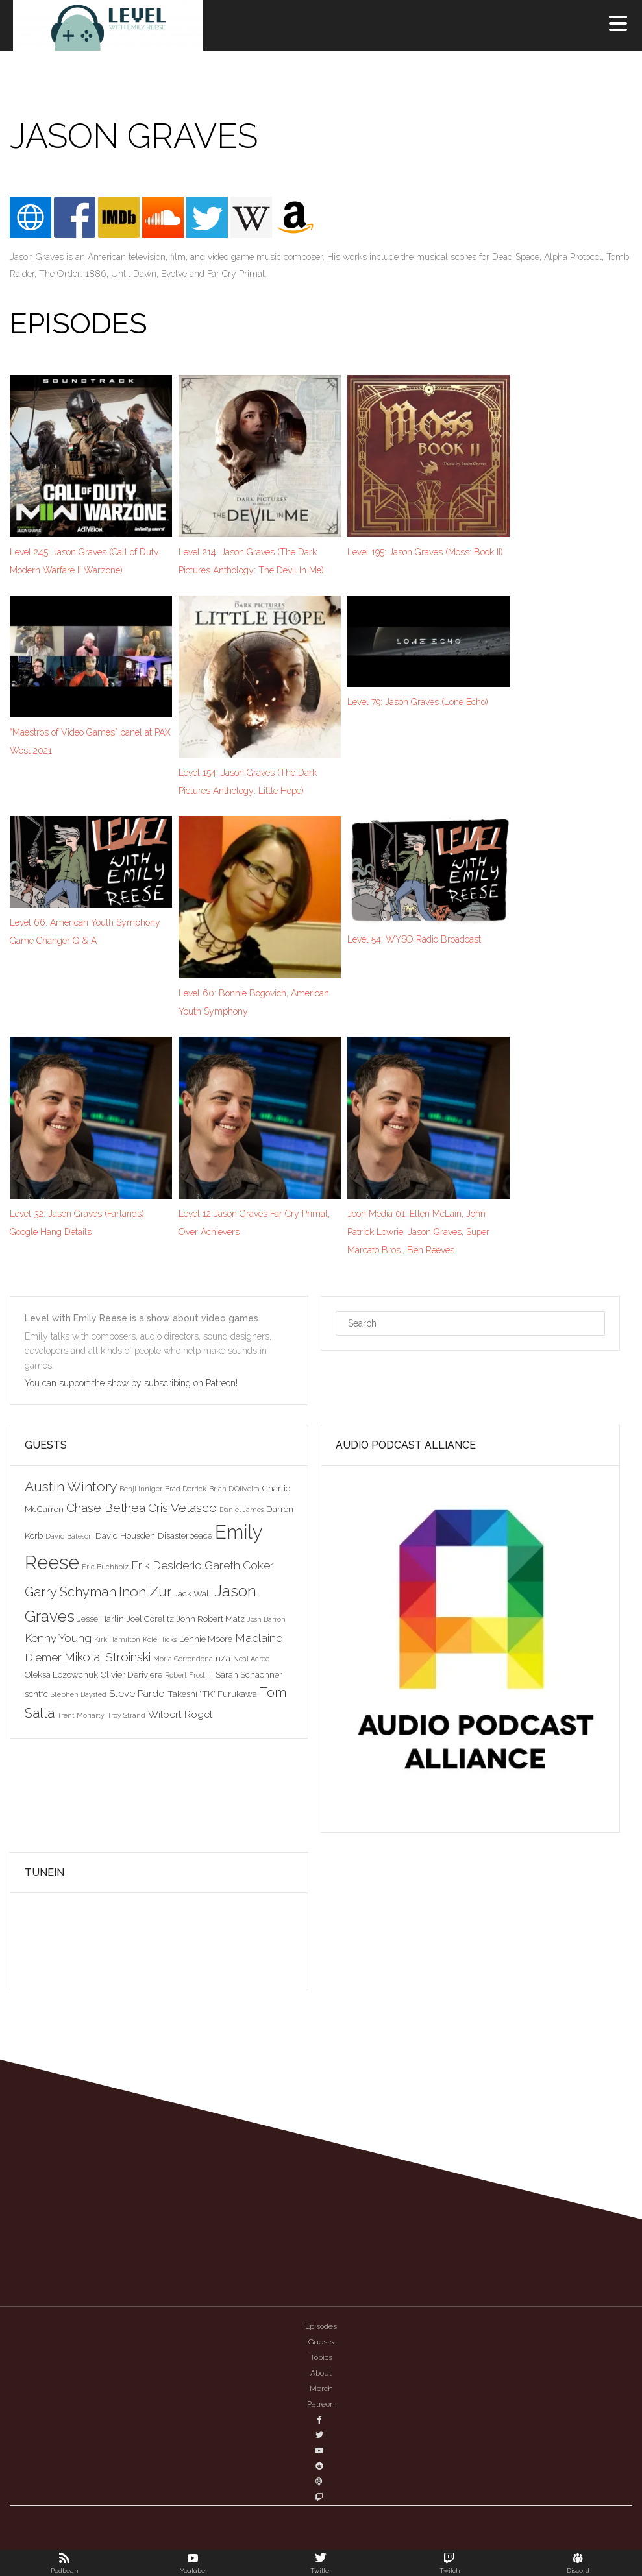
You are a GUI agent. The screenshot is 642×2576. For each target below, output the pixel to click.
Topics (321, 2357)
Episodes (321, 2326)
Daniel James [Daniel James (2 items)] (241, 1509)
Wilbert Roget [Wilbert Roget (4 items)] (180, 1714)
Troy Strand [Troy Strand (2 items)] (126, 1715)
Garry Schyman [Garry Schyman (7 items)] (70, 1592)
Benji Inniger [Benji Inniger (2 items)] (140, 1489)
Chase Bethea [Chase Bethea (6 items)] (105, 1507)
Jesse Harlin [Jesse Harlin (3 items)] (100, 1618)
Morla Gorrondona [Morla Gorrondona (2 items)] (183, 1659)
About (321, 2372)
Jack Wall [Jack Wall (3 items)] (193, 1593)
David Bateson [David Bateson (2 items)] (69, 1536)
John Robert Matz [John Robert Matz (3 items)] (211, 1618)
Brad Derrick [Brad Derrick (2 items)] (185, 1489)
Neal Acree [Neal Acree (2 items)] (251, 1659)
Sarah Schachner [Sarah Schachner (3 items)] (249, 1674)
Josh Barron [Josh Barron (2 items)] (266, 1619)
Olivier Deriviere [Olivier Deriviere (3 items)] (131, 1674)
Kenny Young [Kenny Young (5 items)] (58, 1637)
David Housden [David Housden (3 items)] (125, 1535)
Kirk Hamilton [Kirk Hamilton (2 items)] (117, 1639)
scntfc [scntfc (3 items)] (36, 1694)
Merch (321, 2388)
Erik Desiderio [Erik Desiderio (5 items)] (166, 1565)
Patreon (321, 2404)
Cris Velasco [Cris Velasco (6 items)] (182, 1507)
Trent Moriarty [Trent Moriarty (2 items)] (81, 1715)
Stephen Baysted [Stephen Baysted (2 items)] (78, 1694)
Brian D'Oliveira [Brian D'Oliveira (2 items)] (234, 1489)
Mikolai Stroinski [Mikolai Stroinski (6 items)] (107, 1657)
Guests (321, 2341)
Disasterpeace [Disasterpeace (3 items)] (185, 1535)
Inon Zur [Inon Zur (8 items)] (145, 1591)
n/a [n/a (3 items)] (223, 1658)
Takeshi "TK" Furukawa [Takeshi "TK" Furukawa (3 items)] (212, 1694)
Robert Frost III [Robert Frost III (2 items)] (189, 1675)
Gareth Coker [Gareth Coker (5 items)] (239, 1565)
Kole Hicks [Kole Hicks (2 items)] (160, 1639)
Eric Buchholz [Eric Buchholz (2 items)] (105, 1567)
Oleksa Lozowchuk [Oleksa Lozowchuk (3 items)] (61, 1674)
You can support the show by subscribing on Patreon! (132, 1383)
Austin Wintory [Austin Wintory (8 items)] (71, 1486)
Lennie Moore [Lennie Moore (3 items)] (205, 1638)
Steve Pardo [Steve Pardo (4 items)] (137, 1693)
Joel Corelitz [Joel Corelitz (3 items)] (150, 1618)
